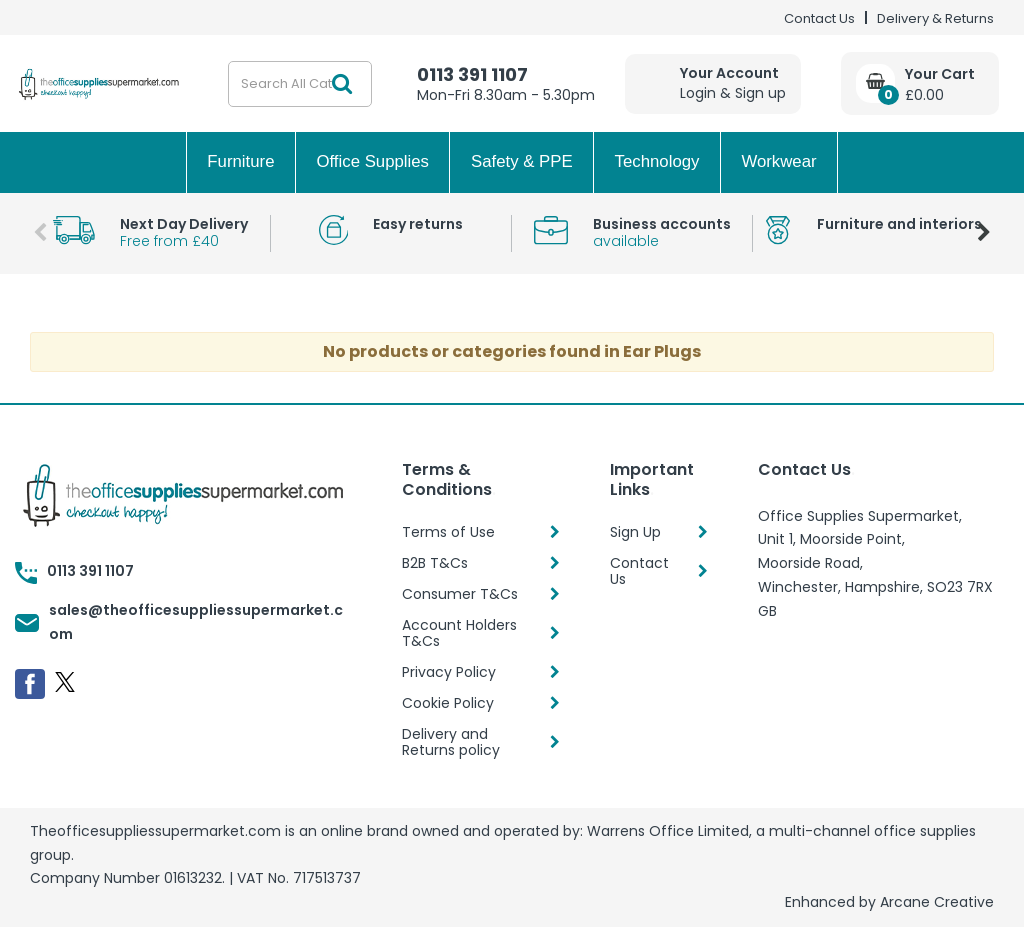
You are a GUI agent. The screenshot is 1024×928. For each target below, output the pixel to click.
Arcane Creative (937, 902)
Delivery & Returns (935, 18)
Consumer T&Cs (460, 594)
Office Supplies (372, 161)
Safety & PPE (522, 161)
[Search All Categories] (300, 84)
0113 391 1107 (472, 74)
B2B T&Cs (435, 563)
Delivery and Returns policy (451, 742)
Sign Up (635, 532)
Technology (657, 161)
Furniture (240, 161)
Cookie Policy (448, 703)
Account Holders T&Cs (459, 633)
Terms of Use (448, 532)
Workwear (778, 161)
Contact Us (819, 18)
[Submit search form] (342, 84)
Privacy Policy (449, 672)
